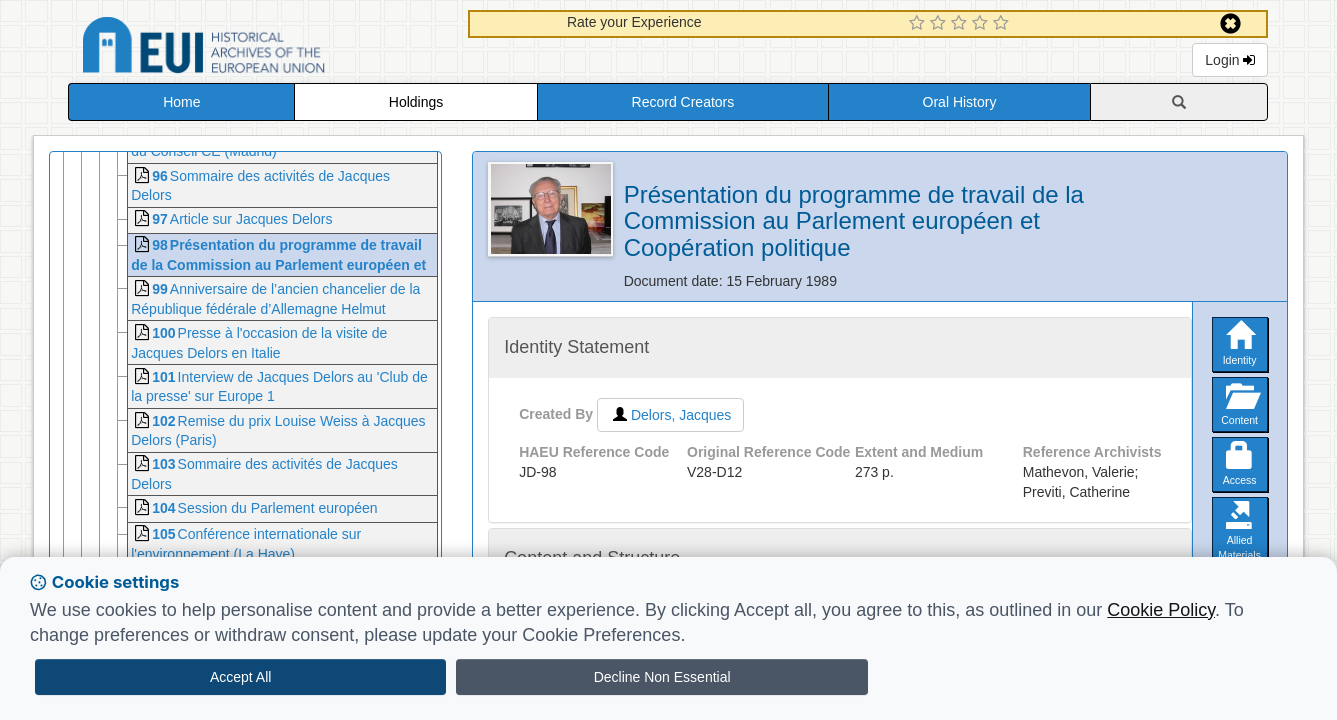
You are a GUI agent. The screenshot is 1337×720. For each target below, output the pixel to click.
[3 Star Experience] (961, 24)
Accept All (240, 677)
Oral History (960, 102)
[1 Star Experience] (919, 24)
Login (1230, 60)
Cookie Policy (1161, 610)
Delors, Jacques (670, 415)
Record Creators (683, 102)
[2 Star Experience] (940, 24)
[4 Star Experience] (982, 24)
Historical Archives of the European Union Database (260, 48)
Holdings (416, 102)
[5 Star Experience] (1003, 24)
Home (181, 102)
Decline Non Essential (662, 677)
